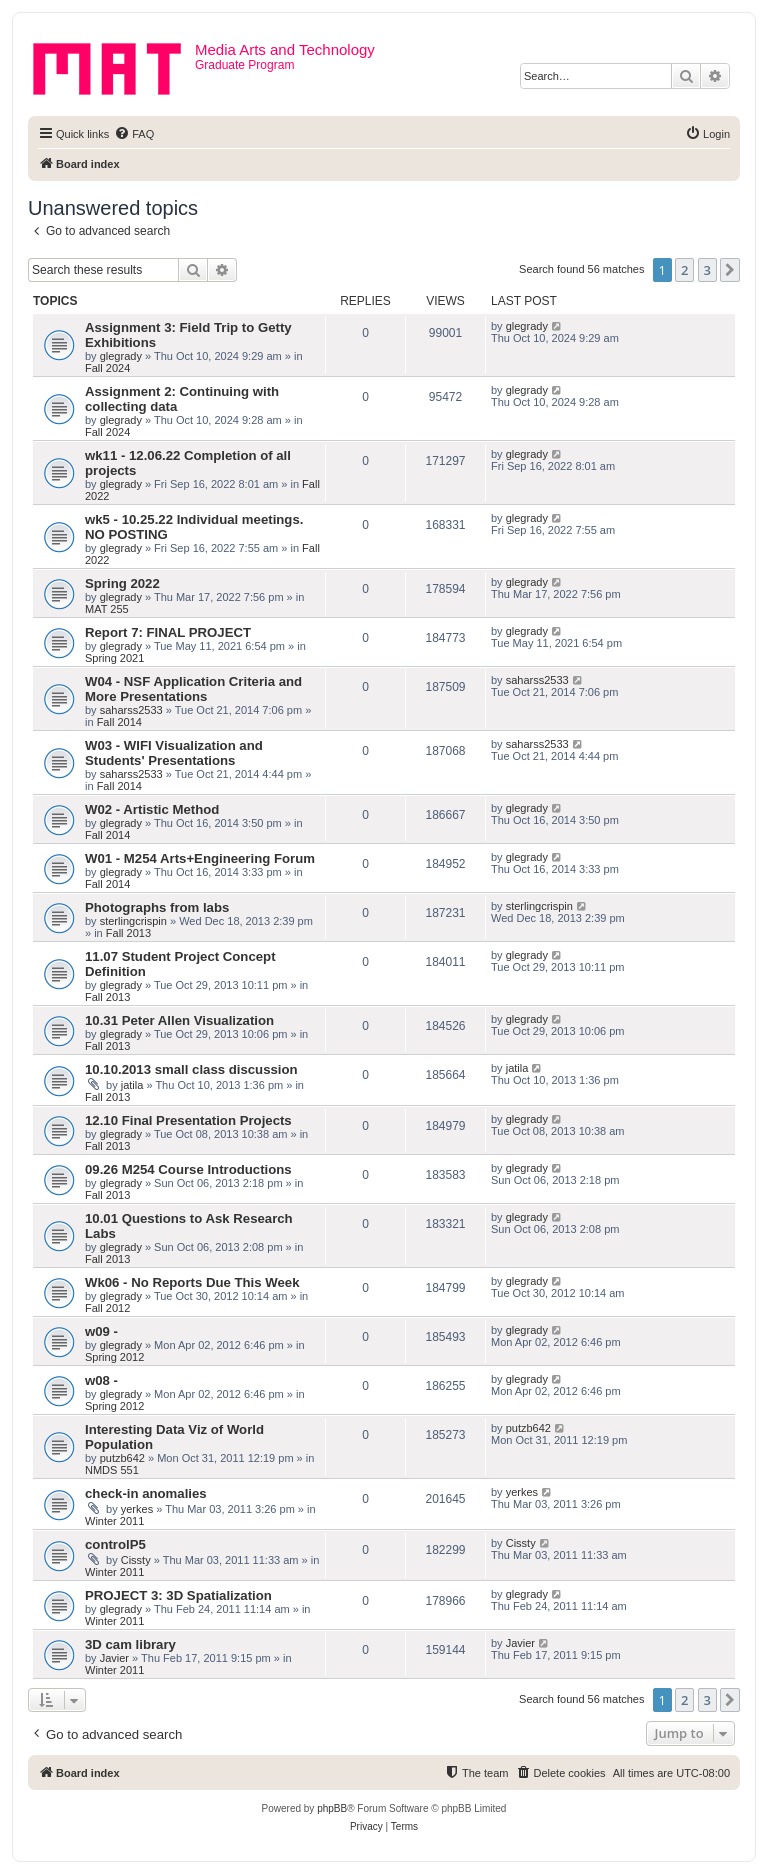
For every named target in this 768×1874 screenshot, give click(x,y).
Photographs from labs (157, 907)
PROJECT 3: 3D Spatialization (178, 1595)
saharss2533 (131, 710)
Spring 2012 (114, 1357)
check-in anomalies (146, 1493)
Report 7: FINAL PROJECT (168, 632)
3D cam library (130, 1644)
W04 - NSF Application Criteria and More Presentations (193, 689)
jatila (132, 1085)
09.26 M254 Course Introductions (188, 1169)
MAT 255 (107, 609)
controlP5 (115, 1544)
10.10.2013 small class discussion (191, 1069)
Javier (114, 1658)
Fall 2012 (107, 1308)
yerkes (137, 1509)
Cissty (136, 1560)
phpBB (332, 1808)
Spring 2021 (114, 658)
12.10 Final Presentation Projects (188, 1120)
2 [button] (684, 270)
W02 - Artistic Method (152, 809)
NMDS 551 (112, 1470)
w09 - (101, 1331)
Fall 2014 (119, 722)
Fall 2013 (128, 933)
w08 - (101, 1380)
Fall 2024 (107, 368)
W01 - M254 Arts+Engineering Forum (200, 858)
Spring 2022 (122, 583)
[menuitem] (134, 134)
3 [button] (707, 270)
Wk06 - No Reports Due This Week (192, 1282)
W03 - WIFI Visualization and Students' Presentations (174, 753)
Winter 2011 (114, 1521)
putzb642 (122, 1458)
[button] (730, 270)
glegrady (121, 356)
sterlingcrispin (133, 921)
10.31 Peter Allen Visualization (179, 1020)
